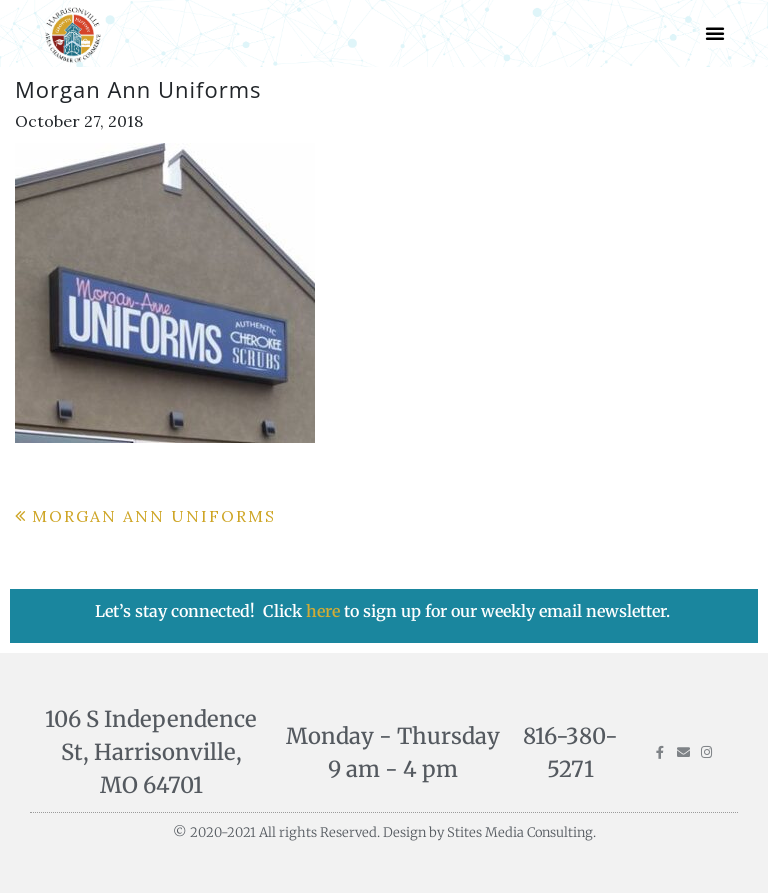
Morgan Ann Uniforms (154, 516)
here (325, 611)
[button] (715, 33)
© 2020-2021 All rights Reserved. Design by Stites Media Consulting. (384, 832)
